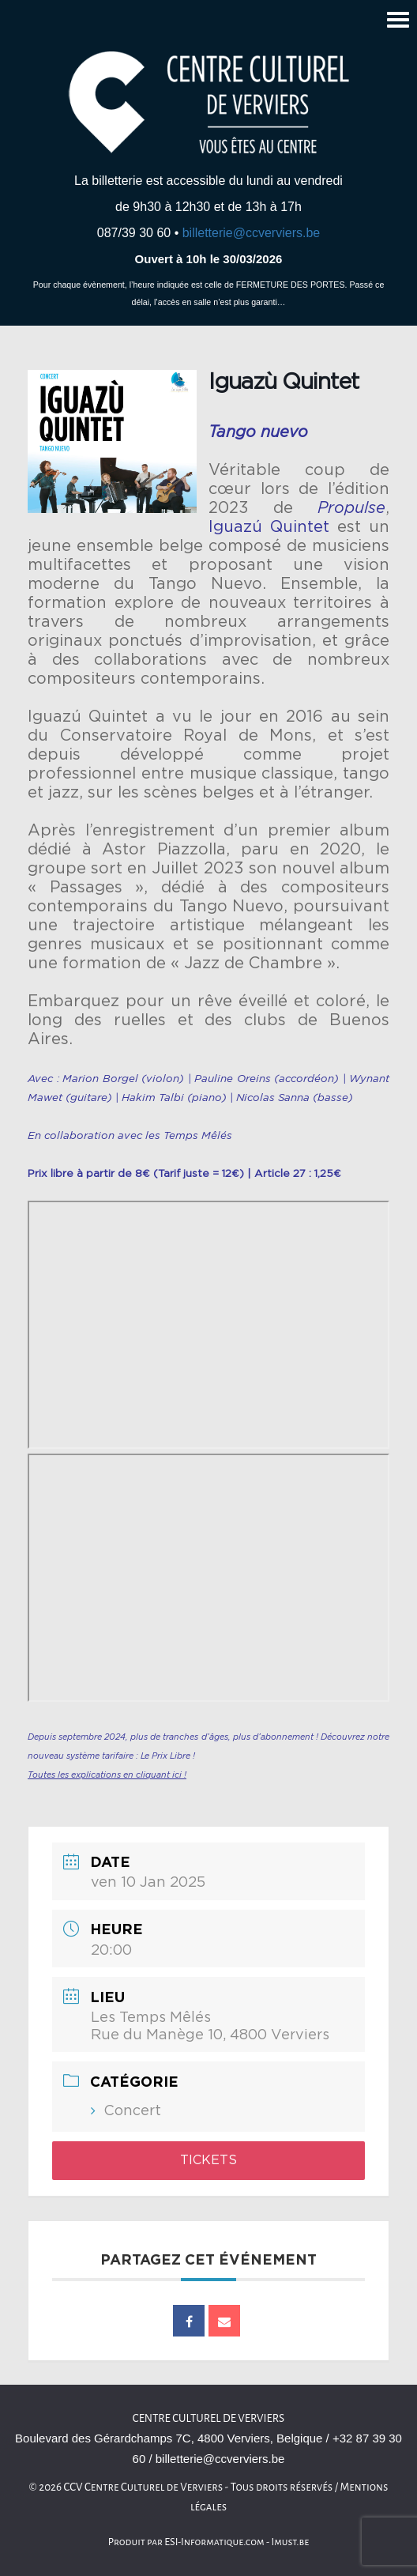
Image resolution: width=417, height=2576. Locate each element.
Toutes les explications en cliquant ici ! (107, 1775)
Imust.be (291, 2542)
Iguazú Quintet (268, 527)
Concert (132, 2111)
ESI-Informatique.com (214, 2542)
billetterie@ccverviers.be (251, 232)
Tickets (208, 2160)
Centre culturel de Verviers (208, 2418)
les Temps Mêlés (188, 1135)
